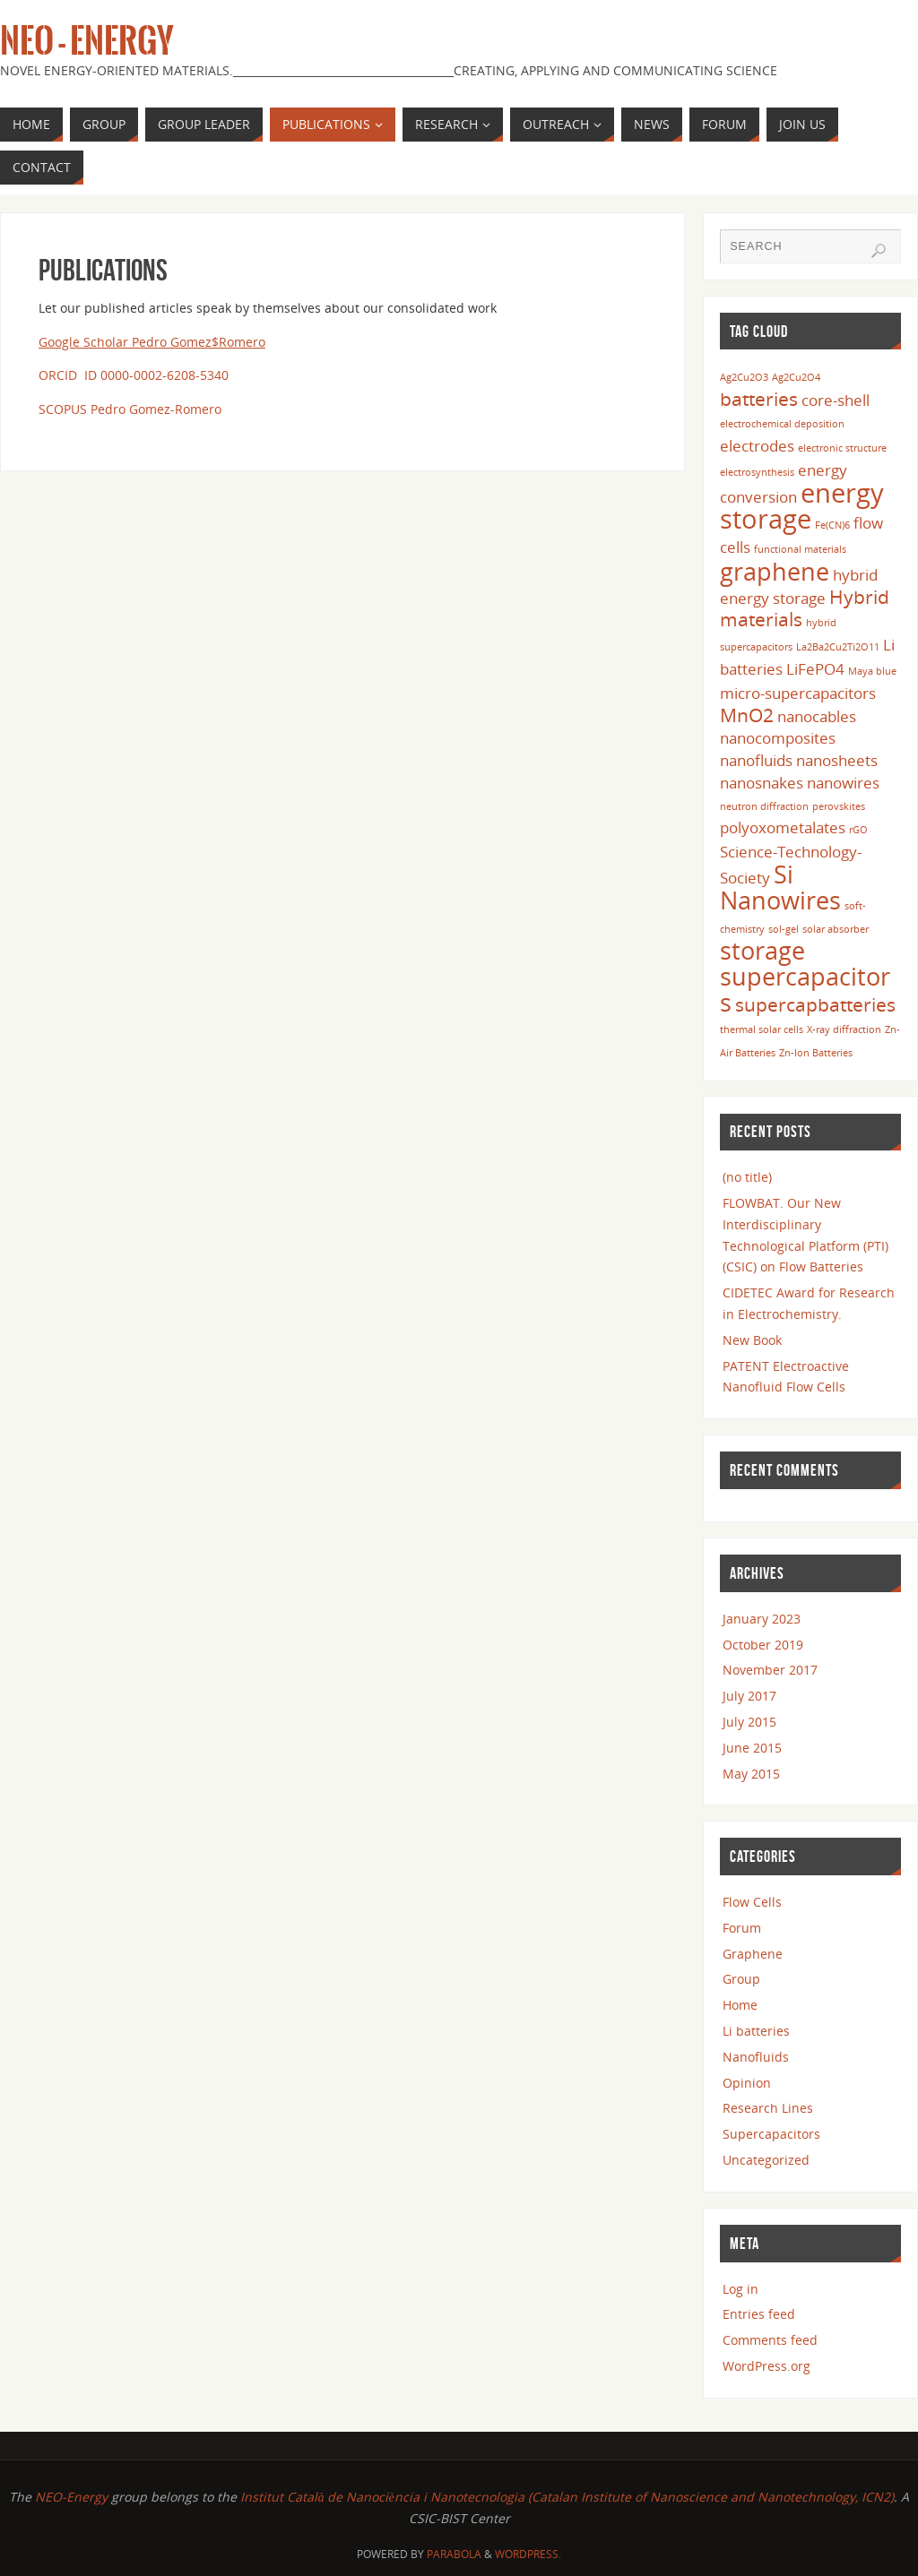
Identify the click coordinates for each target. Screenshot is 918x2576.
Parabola (454, 2554)
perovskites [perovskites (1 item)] (838, 806)
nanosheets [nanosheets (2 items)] (837, 760)
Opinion (747, 2082)
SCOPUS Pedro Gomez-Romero (130, 409)
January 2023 (762, 1618)
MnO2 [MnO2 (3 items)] (747, 715)
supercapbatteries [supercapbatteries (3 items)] (815, 1004)
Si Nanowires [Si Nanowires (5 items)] (780, 887)
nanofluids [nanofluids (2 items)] (756, 760)
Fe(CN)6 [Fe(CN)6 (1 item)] (832, 525)
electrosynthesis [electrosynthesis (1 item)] (757, 472)
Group (741, 1978)
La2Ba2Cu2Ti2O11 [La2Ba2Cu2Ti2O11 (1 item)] (837, 647)
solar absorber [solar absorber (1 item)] (835, 929)
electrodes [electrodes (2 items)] (757, 445)
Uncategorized (766, 2159)
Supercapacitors (771, 2133)
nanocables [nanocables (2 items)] (816, 716)
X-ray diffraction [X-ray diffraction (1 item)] (844, 1029)
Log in (740, 2288)
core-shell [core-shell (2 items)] (835, 400)
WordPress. (528, 2554)
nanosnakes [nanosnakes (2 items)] (761, 782)
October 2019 (763, 1644)
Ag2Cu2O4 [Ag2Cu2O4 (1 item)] (796, 377)
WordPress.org (766, 2365)
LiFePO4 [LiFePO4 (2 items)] (815, 669)
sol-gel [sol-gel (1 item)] (783, 929)
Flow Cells (752, 1901)
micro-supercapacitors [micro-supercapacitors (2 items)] (798, 693)
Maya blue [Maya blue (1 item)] (872, 671)
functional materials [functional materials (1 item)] (800, 549)
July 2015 (749, 1721)
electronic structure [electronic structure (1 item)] (842, 448)
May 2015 (751, 1773)
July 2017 (749, 1695)
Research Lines (768, 2107)
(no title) (747, 1176)
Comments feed (770, 2339)
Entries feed (759, 2313)
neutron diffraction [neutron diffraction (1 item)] (764, 806)
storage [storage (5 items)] (762, 950)
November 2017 (770, 1669)
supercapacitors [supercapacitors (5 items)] (805, 989)
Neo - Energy (87, 41)
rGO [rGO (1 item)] (858, 829)
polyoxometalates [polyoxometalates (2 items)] (782, 827)
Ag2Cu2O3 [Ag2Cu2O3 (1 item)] (744, 377)
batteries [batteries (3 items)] (759, 398)
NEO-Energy (73, 2496)
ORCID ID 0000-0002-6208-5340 (134, 374)
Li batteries (756, 2030)
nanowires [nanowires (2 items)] (843, 782)
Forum (742, 1927)
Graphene (753, 1953)
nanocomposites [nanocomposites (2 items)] (778, 738)
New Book (752, 1339)
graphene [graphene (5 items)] (774, 571)
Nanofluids (756, 2056)
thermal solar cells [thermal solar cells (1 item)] (761, 1029)
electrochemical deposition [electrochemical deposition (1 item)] (782, 424)
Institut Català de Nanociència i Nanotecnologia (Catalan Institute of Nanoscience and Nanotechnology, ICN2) (566, 2496)
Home (740, 2004)
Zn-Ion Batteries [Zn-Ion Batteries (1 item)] (816, 1053)
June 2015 (752, 1747)
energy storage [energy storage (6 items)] (802, 506)
